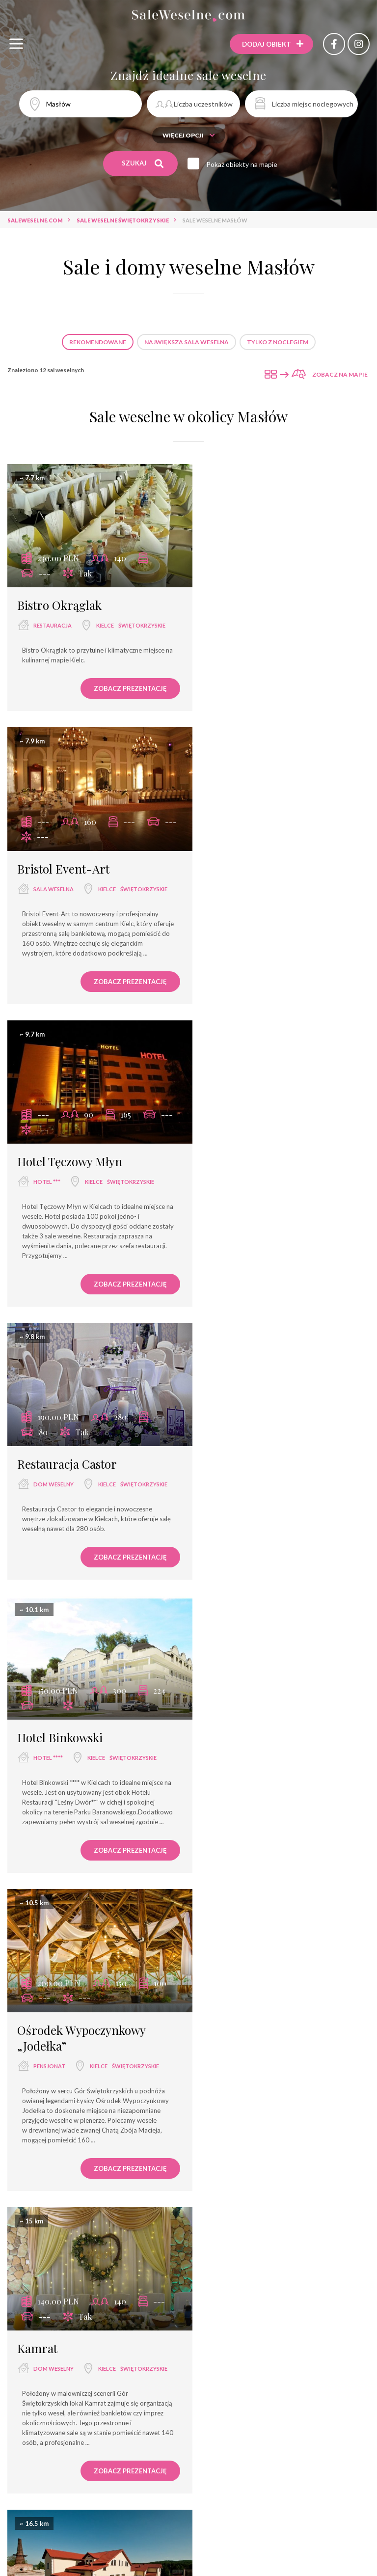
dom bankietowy (142, 2552)
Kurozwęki (50, 1875)
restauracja (52, 619)
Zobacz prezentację (121, 701)
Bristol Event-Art (250, 599)
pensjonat (236, 1246)
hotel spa (199, 2552)
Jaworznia (236, 1560)
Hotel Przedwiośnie (68, 2218)
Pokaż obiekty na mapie (242, 164)
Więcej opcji (188, 135)
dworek (232, 1542)
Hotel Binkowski (60, 1210)
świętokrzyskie (79, 637)
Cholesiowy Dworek (256, 1522)
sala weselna (240, 619)
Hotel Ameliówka (248, 2218)
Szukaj (143, 163)
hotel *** (46, 934)
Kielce (42, 637)
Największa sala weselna (186, 342)
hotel (42, 2238)
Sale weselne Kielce (142, 2428)
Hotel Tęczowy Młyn (69, 913)
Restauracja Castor (253, 913)
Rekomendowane (97, 342)
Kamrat (37, 1522)
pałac (42, 1857)
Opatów (233, 1875)
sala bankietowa (188, 2535)
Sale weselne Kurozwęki (225, 2428)
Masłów (89, 2238)
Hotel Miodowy (243, 1836)
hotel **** (48, 1230)
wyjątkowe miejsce (70, 2552)
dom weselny (240, 934)
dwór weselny (154, 2570)
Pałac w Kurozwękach (73, 1836)
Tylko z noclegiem (277, 342)
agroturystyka (218, 2570)
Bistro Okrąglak (59, 599)
